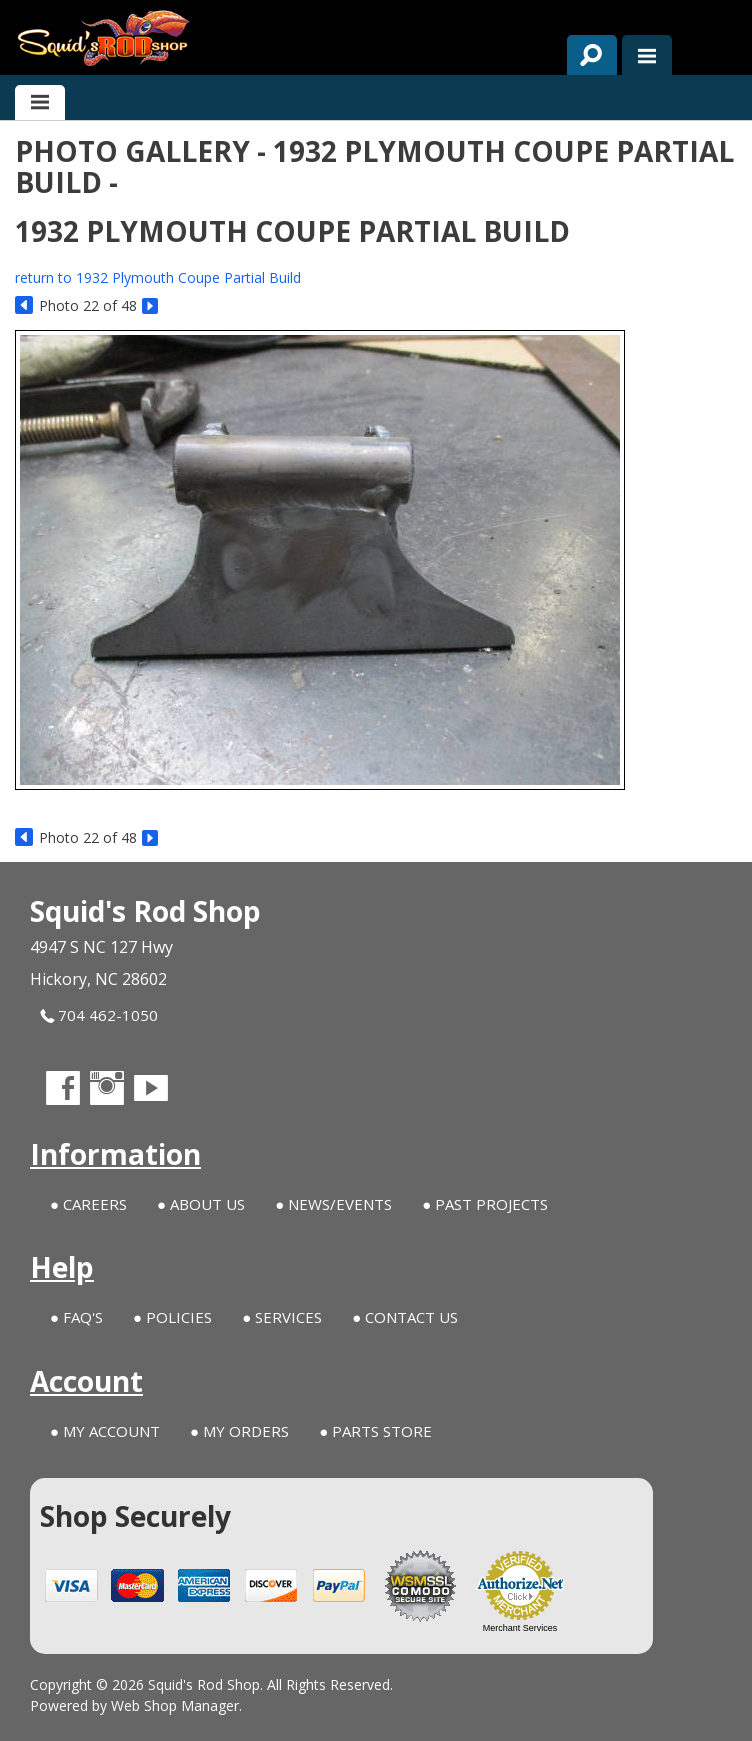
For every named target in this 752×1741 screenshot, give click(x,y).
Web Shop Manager (175, 1705)
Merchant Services (520, 1628)
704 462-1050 (99, 1015)
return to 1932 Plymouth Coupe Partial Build (158, 277)
